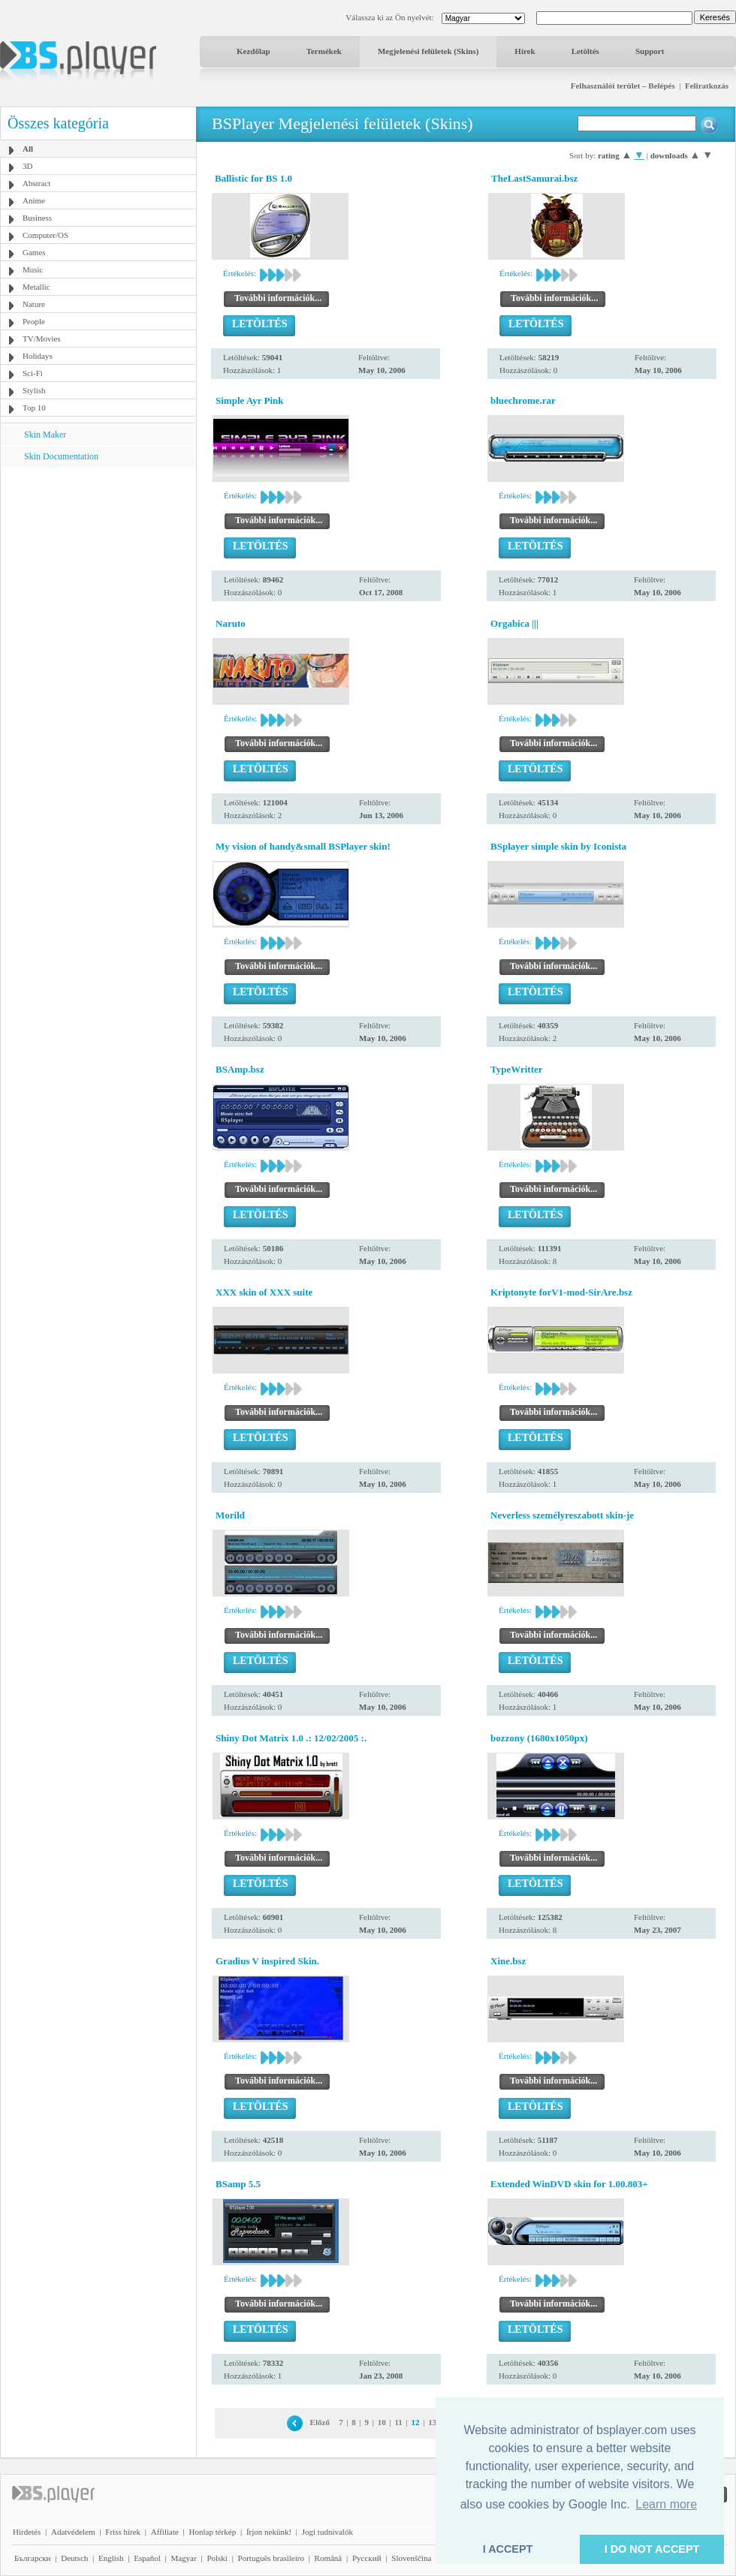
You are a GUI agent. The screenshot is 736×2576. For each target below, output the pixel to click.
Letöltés (585, 51)
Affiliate (165, 2531)
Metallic (36, 286)
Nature (34, 303)
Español (147, 2557)
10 (382, 2422)
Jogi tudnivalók (327, 2531)
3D (27, 165)
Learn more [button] (666, 2504)
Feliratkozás (706, 85)
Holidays (38, 355)
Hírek (524, 51)
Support (650, 51)
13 (432, 2422)
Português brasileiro (271, 2557)
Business (37, 217)
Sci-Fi (33, 373)
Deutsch (74, 2557)
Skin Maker (45, 434)
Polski (217, 2557)
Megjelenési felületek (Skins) (428, 51)
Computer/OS (45, 234)
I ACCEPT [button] (508, 2549)
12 (416, 2422)
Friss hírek (122, 2531)
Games (34, 252)
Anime (34, 200)
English (111, 2557)
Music (33, 269)
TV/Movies (42, 338)
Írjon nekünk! (268, 2531)
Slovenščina (411, 2557)
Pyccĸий (367, 2557)
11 (398, 2422)
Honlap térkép (213, 2531)
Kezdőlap (253, 51)
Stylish (34, 390)
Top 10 (34, 407)
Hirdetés (27, 2531)
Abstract (36, 183)
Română (328, 2557)
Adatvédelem (73, 2531)
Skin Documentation (61, 456)
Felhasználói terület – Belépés (623, 85)
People (34, 321)
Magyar (183, 2557)
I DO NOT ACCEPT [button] (652, 2549)
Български (32, 2557)
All (28, 148)
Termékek (324, 51)
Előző (320, 2422)
